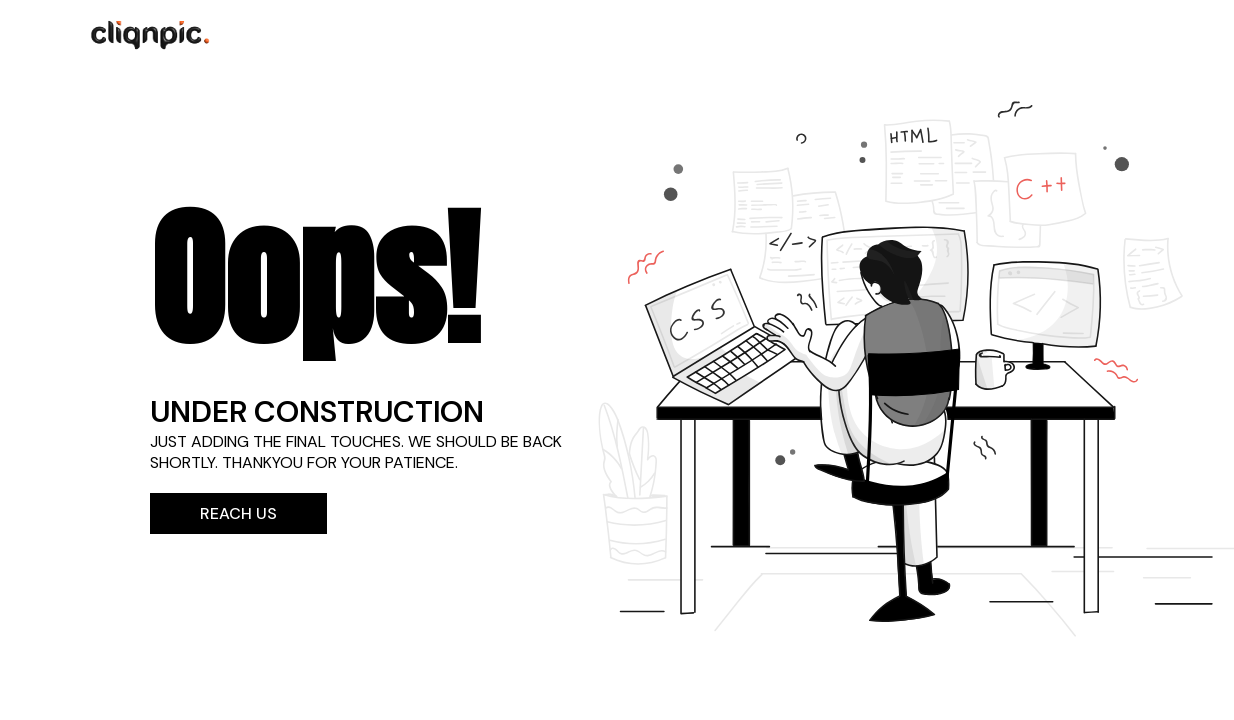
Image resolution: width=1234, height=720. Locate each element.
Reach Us (238, 513)
